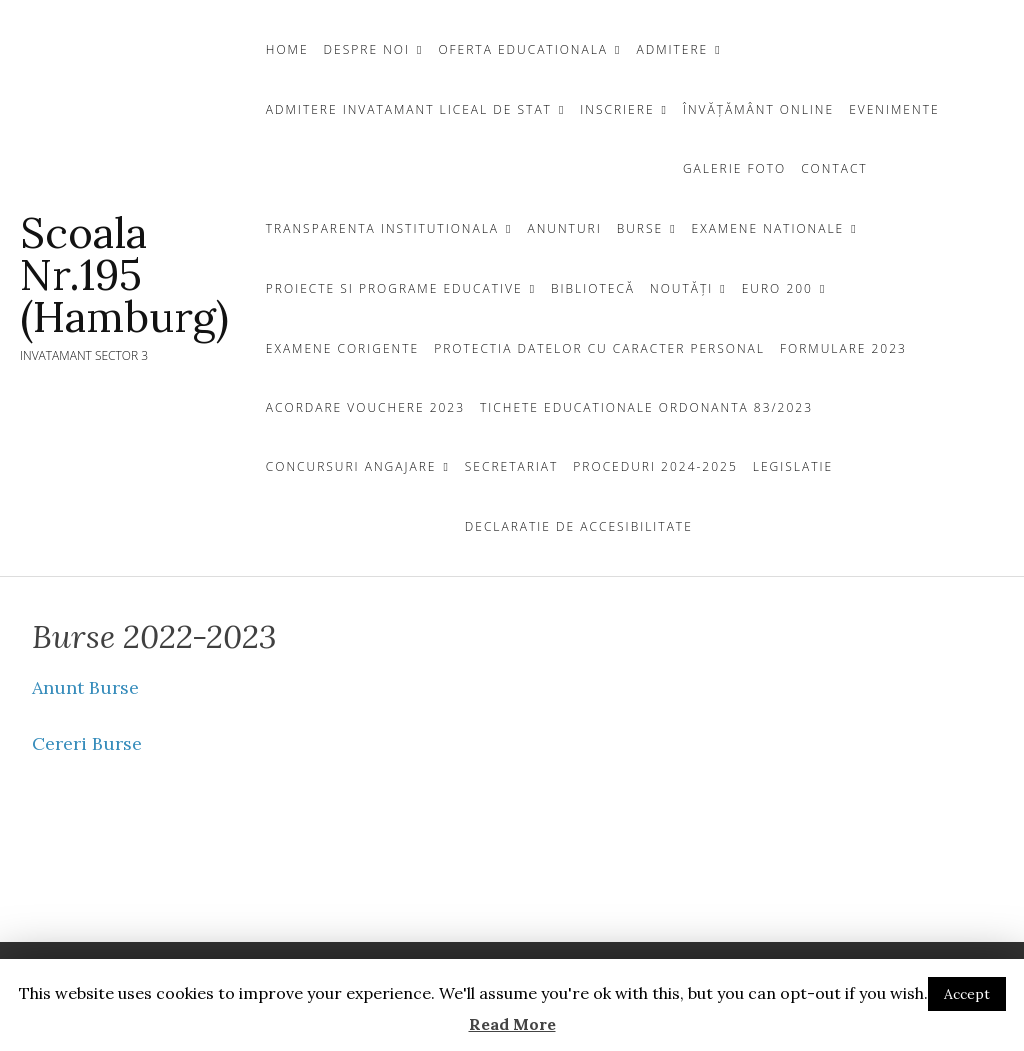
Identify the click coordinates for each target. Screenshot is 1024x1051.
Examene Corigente (342, 348)
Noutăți (681, 288)
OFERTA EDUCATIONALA (523, 49)
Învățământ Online (758, 109)
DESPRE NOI (367, 49)
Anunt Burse (85, 687)
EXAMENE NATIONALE (768, 228)
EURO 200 (777, 288)
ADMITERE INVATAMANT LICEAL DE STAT (409, 109)
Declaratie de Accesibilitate (579, 526)
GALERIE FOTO (734, 168)
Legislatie (793, 466)
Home (287, 49)
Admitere (672, 49)
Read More (512, 1024)
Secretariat (512, 466)
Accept (967, 994)
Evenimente (894, 109)
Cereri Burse (87, 743)
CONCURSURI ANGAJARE (351, 466)
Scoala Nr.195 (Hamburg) (124, 275)
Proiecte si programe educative (394, 288)
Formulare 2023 (843, 348)
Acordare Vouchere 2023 (365, 407)
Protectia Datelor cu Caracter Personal (599, 348)
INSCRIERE (617, 109)
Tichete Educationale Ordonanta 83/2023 (646, 407)
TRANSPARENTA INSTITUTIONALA (382, 228)
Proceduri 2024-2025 (655, 466)
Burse (640, 228)
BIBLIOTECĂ (593, 288)
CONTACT (834, 168)
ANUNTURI (564, 228)
